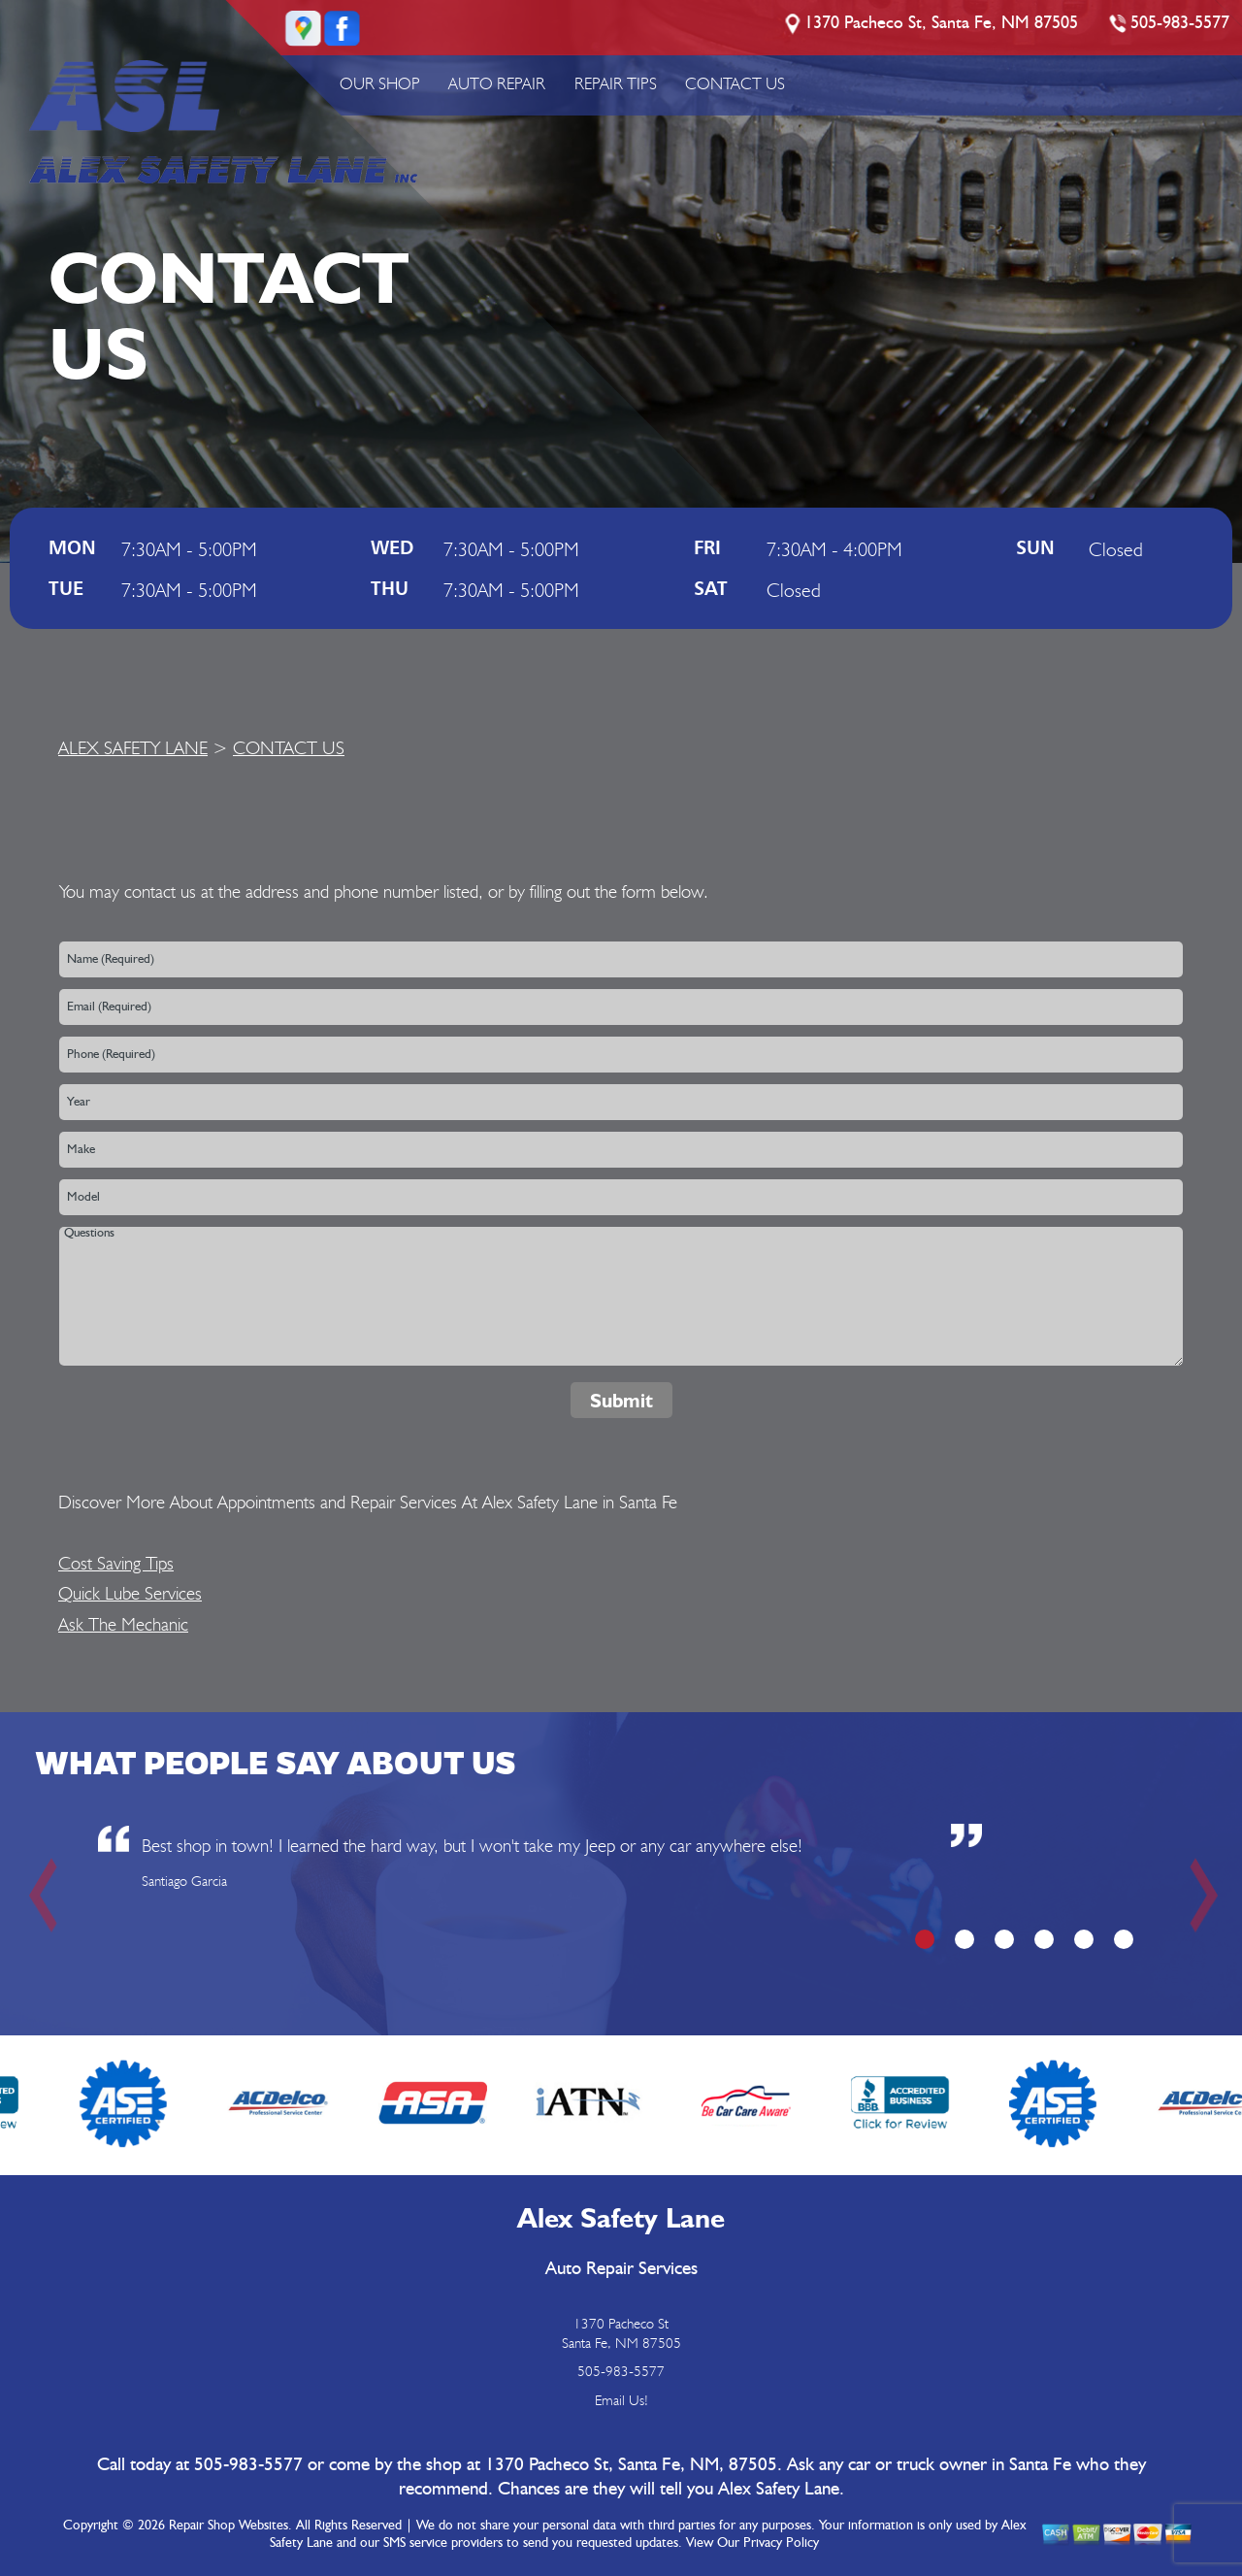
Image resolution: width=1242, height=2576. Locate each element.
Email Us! (621, 2400)
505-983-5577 (1179, 23)
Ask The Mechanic (123, 1624)
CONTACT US (735, 83)
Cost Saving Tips (116, 1562)
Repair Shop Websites (228, 2525)
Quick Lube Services (130, 1592)
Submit (621, 1400)
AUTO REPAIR (496, 83)
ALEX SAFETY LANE (133, 747)
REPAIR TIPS (615, 83)
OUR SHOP (380, 83)
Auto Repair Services (621, 2269)
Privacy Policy (781, 2543)
